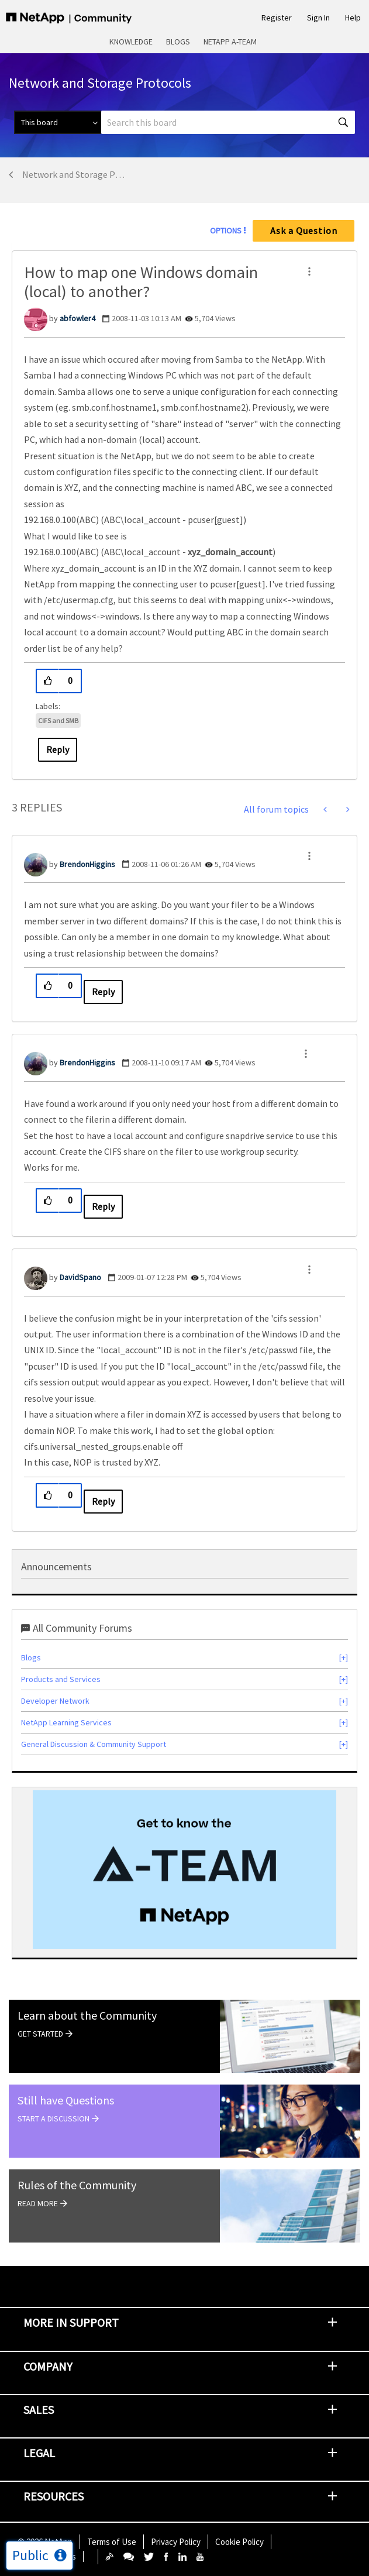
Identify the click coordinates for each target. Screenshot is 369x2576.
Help (353, 17)
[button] (309, 271)
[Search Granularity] (57, 122)
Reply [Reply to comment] (103, 992)
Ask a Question (303, 230)
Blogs (178, 41)
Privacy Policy (176, 2541)
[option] (184, 1869)
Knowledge (131, 41)
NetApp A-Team (230, 41)
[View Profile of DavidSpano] (80, 1277)
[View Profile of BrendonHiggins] (87, 864)
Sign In (318, 17)
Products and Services (61, 1679)
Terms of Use (111, 2541)
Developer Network (55, 1700)
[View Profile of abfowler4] (77, 318)
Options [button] (226, 230)
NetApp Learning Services (66, 1722)
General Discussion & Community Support (93, 1744)
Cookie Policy (239, 2541)
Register (276, 17)
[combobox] (228, 122)
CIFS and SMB (58, 720)
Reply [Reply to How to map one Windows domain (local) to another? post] (57, 749)
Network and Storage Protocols (74, 174)
